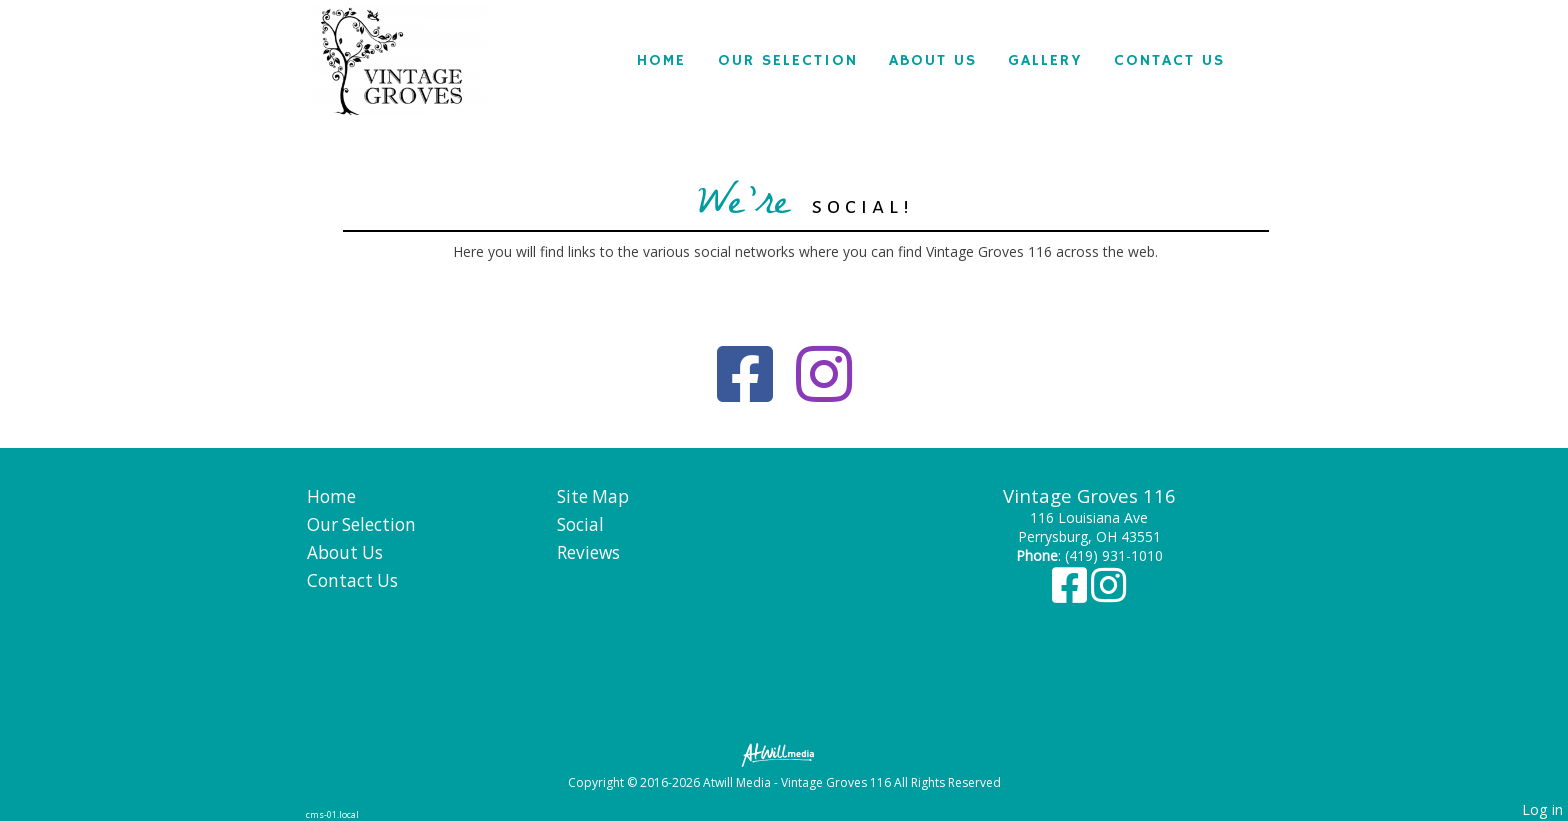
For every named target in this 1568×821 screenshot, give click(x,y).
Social (580, 524)
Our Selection (788, 61)
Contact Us (1169, 61)
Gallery (1045, 61)
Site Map (593, 496)
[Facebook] (1071, 594)
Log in (1542, 809)
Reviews (588, 552)
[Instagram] (1108, 594)
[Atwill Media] (784, 753)
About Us (933, 61)
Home (661, 61)
